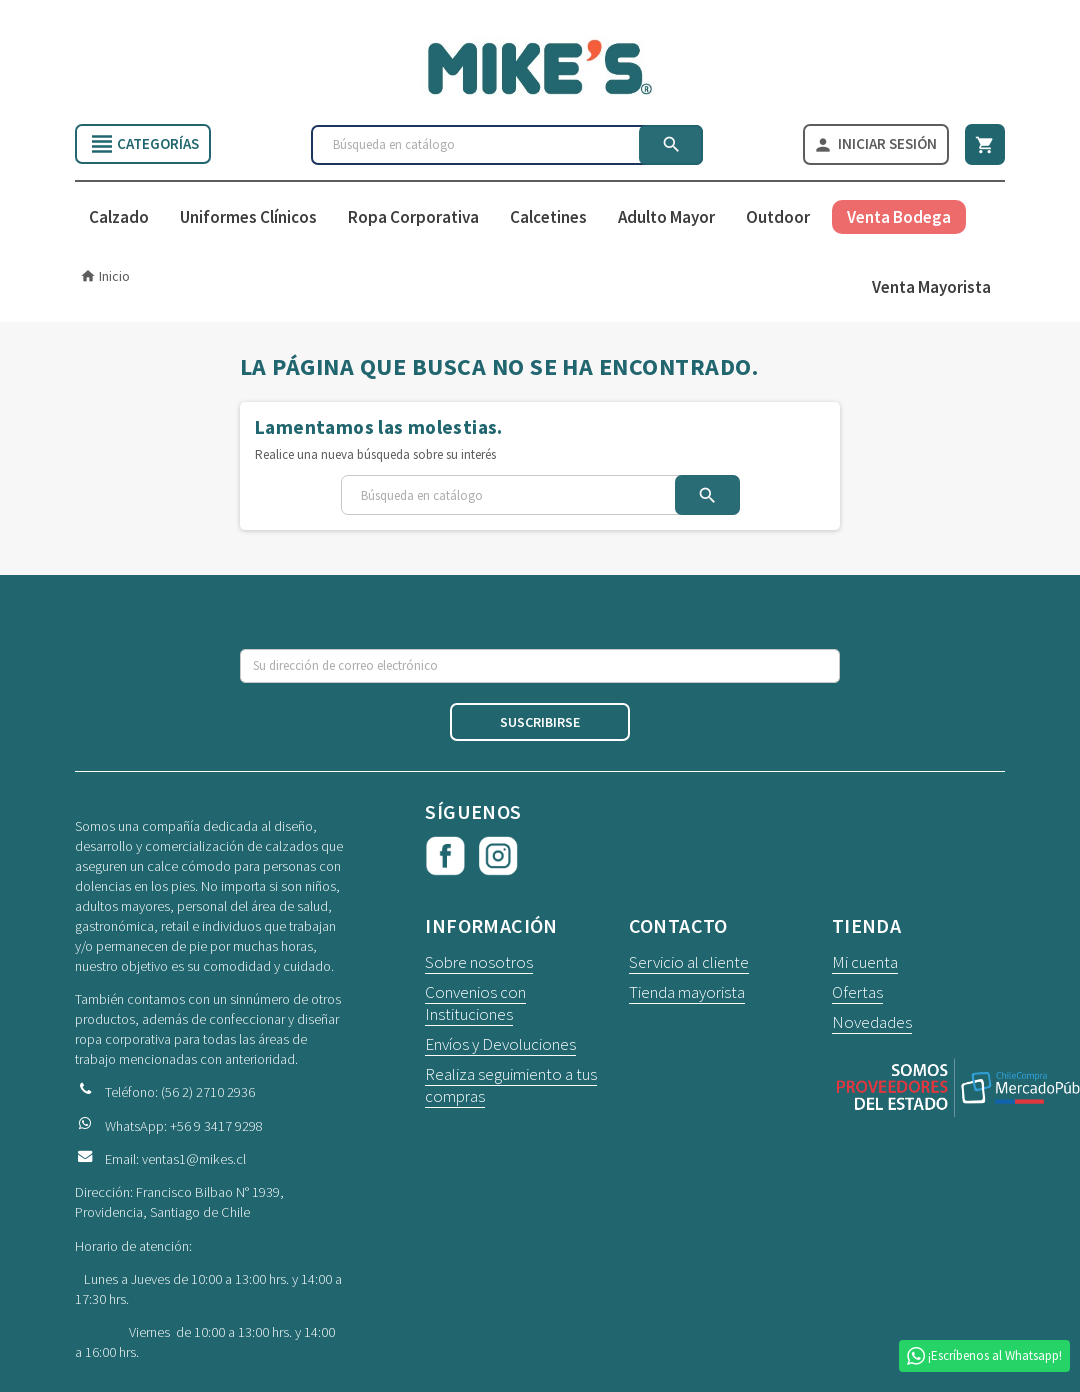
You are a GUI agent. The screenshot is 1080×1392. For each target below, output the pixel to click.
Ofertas (857, 993)
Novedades (872, 1023)
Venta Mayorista (931, 288)
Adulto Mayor (666, 218)
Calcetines (548, 218)
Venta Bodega (899, 218)
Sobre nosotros (479, 963)
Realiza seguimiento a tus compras (511, 1086)
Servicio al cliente (689, 963)
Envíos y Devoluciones (500, 1045)
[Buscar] (507, 145)
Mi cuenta (865, 963)
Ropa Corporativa (413, 218)
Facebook (445, 857)
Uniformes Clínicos (248, 218)
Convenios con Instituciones (475, 1004)
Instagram (498, 857)
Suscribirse (540, 723)
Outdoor (778, 218)
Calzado (119, 218)
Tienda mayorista (687, 993)
